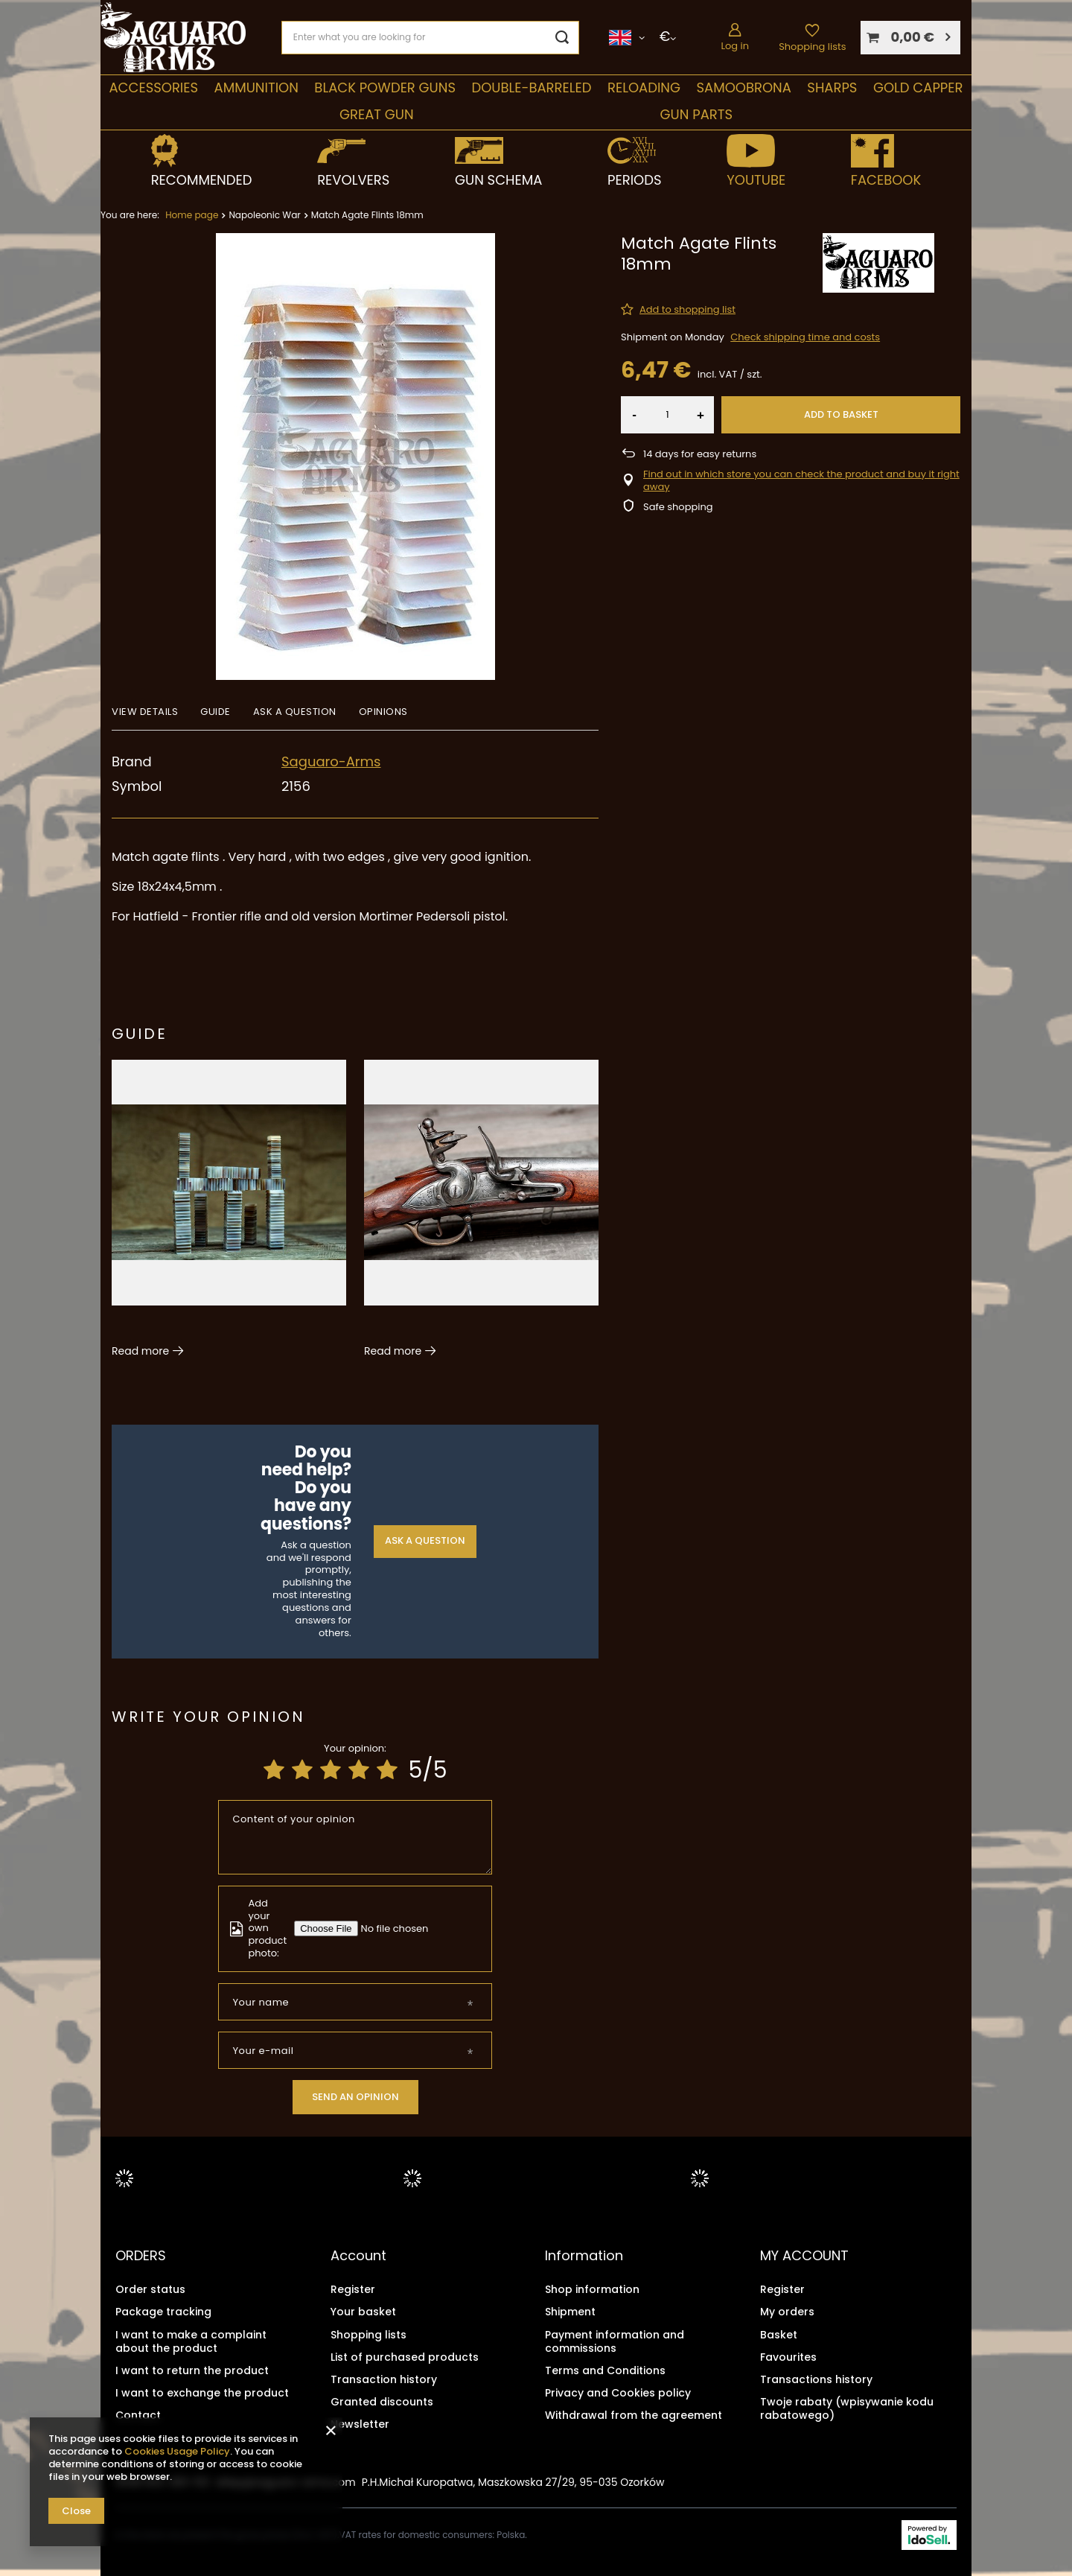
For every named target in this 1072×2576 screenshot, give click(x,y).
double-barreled (531, 87)
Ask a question (425, 1540)
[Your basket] (910, 37)
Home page (191, 215)
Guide (140, 1033)
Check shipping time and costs (805, 337)
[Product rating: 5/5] (387, 1770)
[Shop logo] (173, 37)
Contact (138, 2415)
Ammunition (256, 87)
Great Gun (376, 114)
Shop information (592, 2289)
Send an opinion (355, 2097)
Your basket (363, 2311)
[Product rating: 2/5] (302, 1770)
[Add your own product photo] (397, 1928)
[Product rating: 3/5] (330, 1770)
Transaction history (384, 2378)
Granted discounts (382, 2401)
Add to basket (841, 414)
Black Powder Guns (385, 87)
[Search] (562, 37)
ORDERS (140, 2256)
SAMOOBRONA (743, 87)
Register (353, 2289)
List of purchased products (405, 2356)
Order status (150, 2289)
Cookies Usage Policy (177, 2451)
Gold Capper (918, 87)
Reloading (643, 87)
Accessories (153, 87)
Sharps (832, 87)
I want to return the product (192, 2369)
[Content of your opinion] (355, 1837)
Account (358, 2256)
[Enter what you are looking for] (430, 37)
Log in (735, 46)
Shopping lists (812, 46)
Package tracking (163, 2311)
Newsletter (360, 2424)
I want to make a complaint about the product (191, 2340)
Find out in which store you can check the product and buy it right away (801, 481)
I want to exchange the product (202, 2392)
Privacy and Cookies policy (618, 2392)
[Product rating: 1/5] (274, 1770)
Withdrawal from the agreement (633, 2415)
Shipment (570, 2311)
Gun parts (696, 114)
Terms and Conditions (605, 2369)
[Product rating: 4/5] (358, 1770)
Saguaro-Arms (331, 761)
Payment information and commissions (614, 2340)
